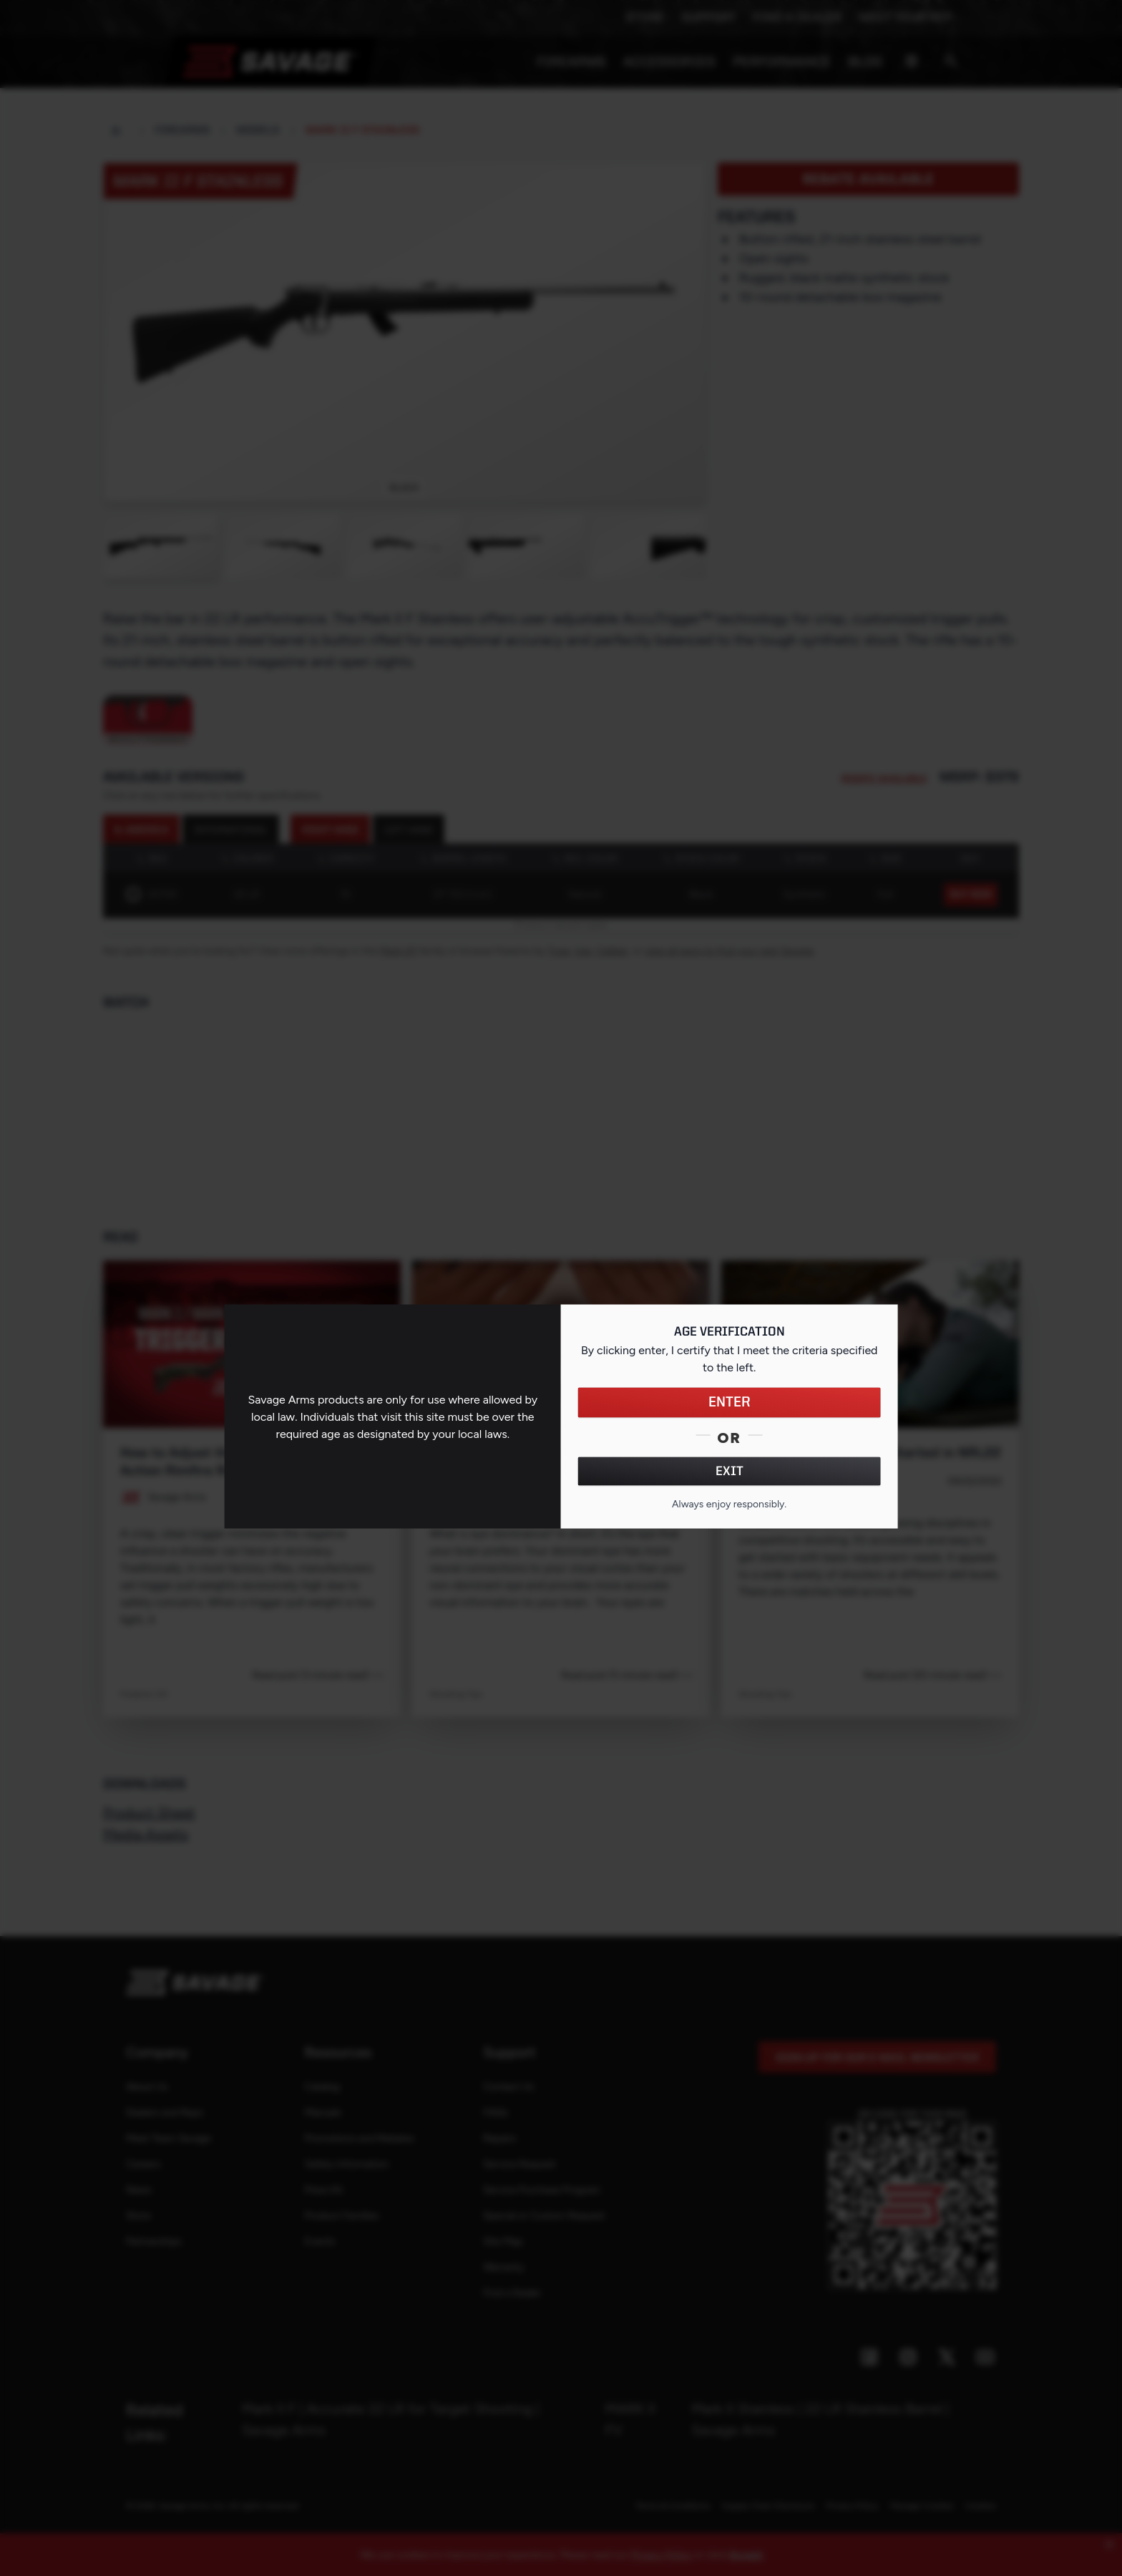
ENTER (729, 1403)
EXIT (729, 1471)
